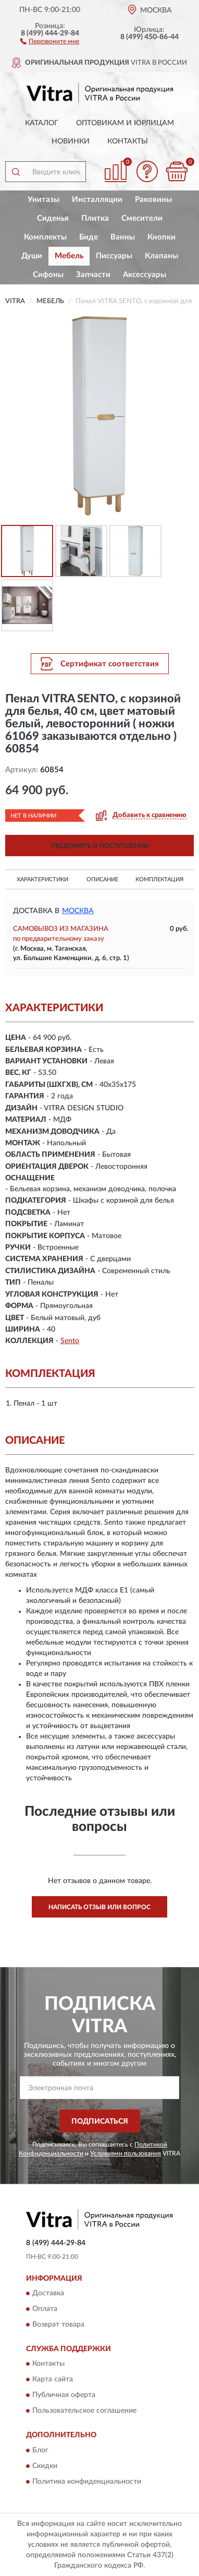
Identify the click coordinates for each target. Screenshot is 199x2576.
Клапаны (161, 256)
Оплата (44, 2309)
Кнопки (161, 237)
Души (31, 256)
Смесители (142, 218)
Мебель (69, 256)
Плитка (95, 218)
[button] (49, 41)
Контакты (127, 141)
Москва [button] (78, 911)
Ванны (122, 237)
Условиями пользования (125, 2153)
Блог (40, 2450)
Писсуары (114, 256)
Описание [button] (102, 879)
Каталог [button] (41, 123)
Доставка (48, 2293)
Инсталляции (97, 199)
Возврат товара (58, 2324)
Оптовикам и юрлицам (125, 123)
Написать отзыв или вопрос (99, 1907)
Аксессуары (144, 275)
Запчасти (93, 275)
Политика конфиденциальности (86, 2481)
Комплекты (45, 237)
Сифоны (48, 275)
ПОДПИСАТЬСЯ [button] (99, 2121)
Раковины (153, 199)
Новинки (71, 141)
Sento (69, 1341)
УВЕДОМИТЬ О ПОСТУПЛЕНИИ (99, 846)
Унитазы (43, 199)
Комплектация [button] (159, 879)
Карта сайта (52, 2379)
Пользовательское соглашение (84, 2411)
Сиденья (53, 218)
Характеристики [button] (42, 879)
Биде (88, 237)
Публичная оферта (63, 2395)
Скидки (44, 2466)
